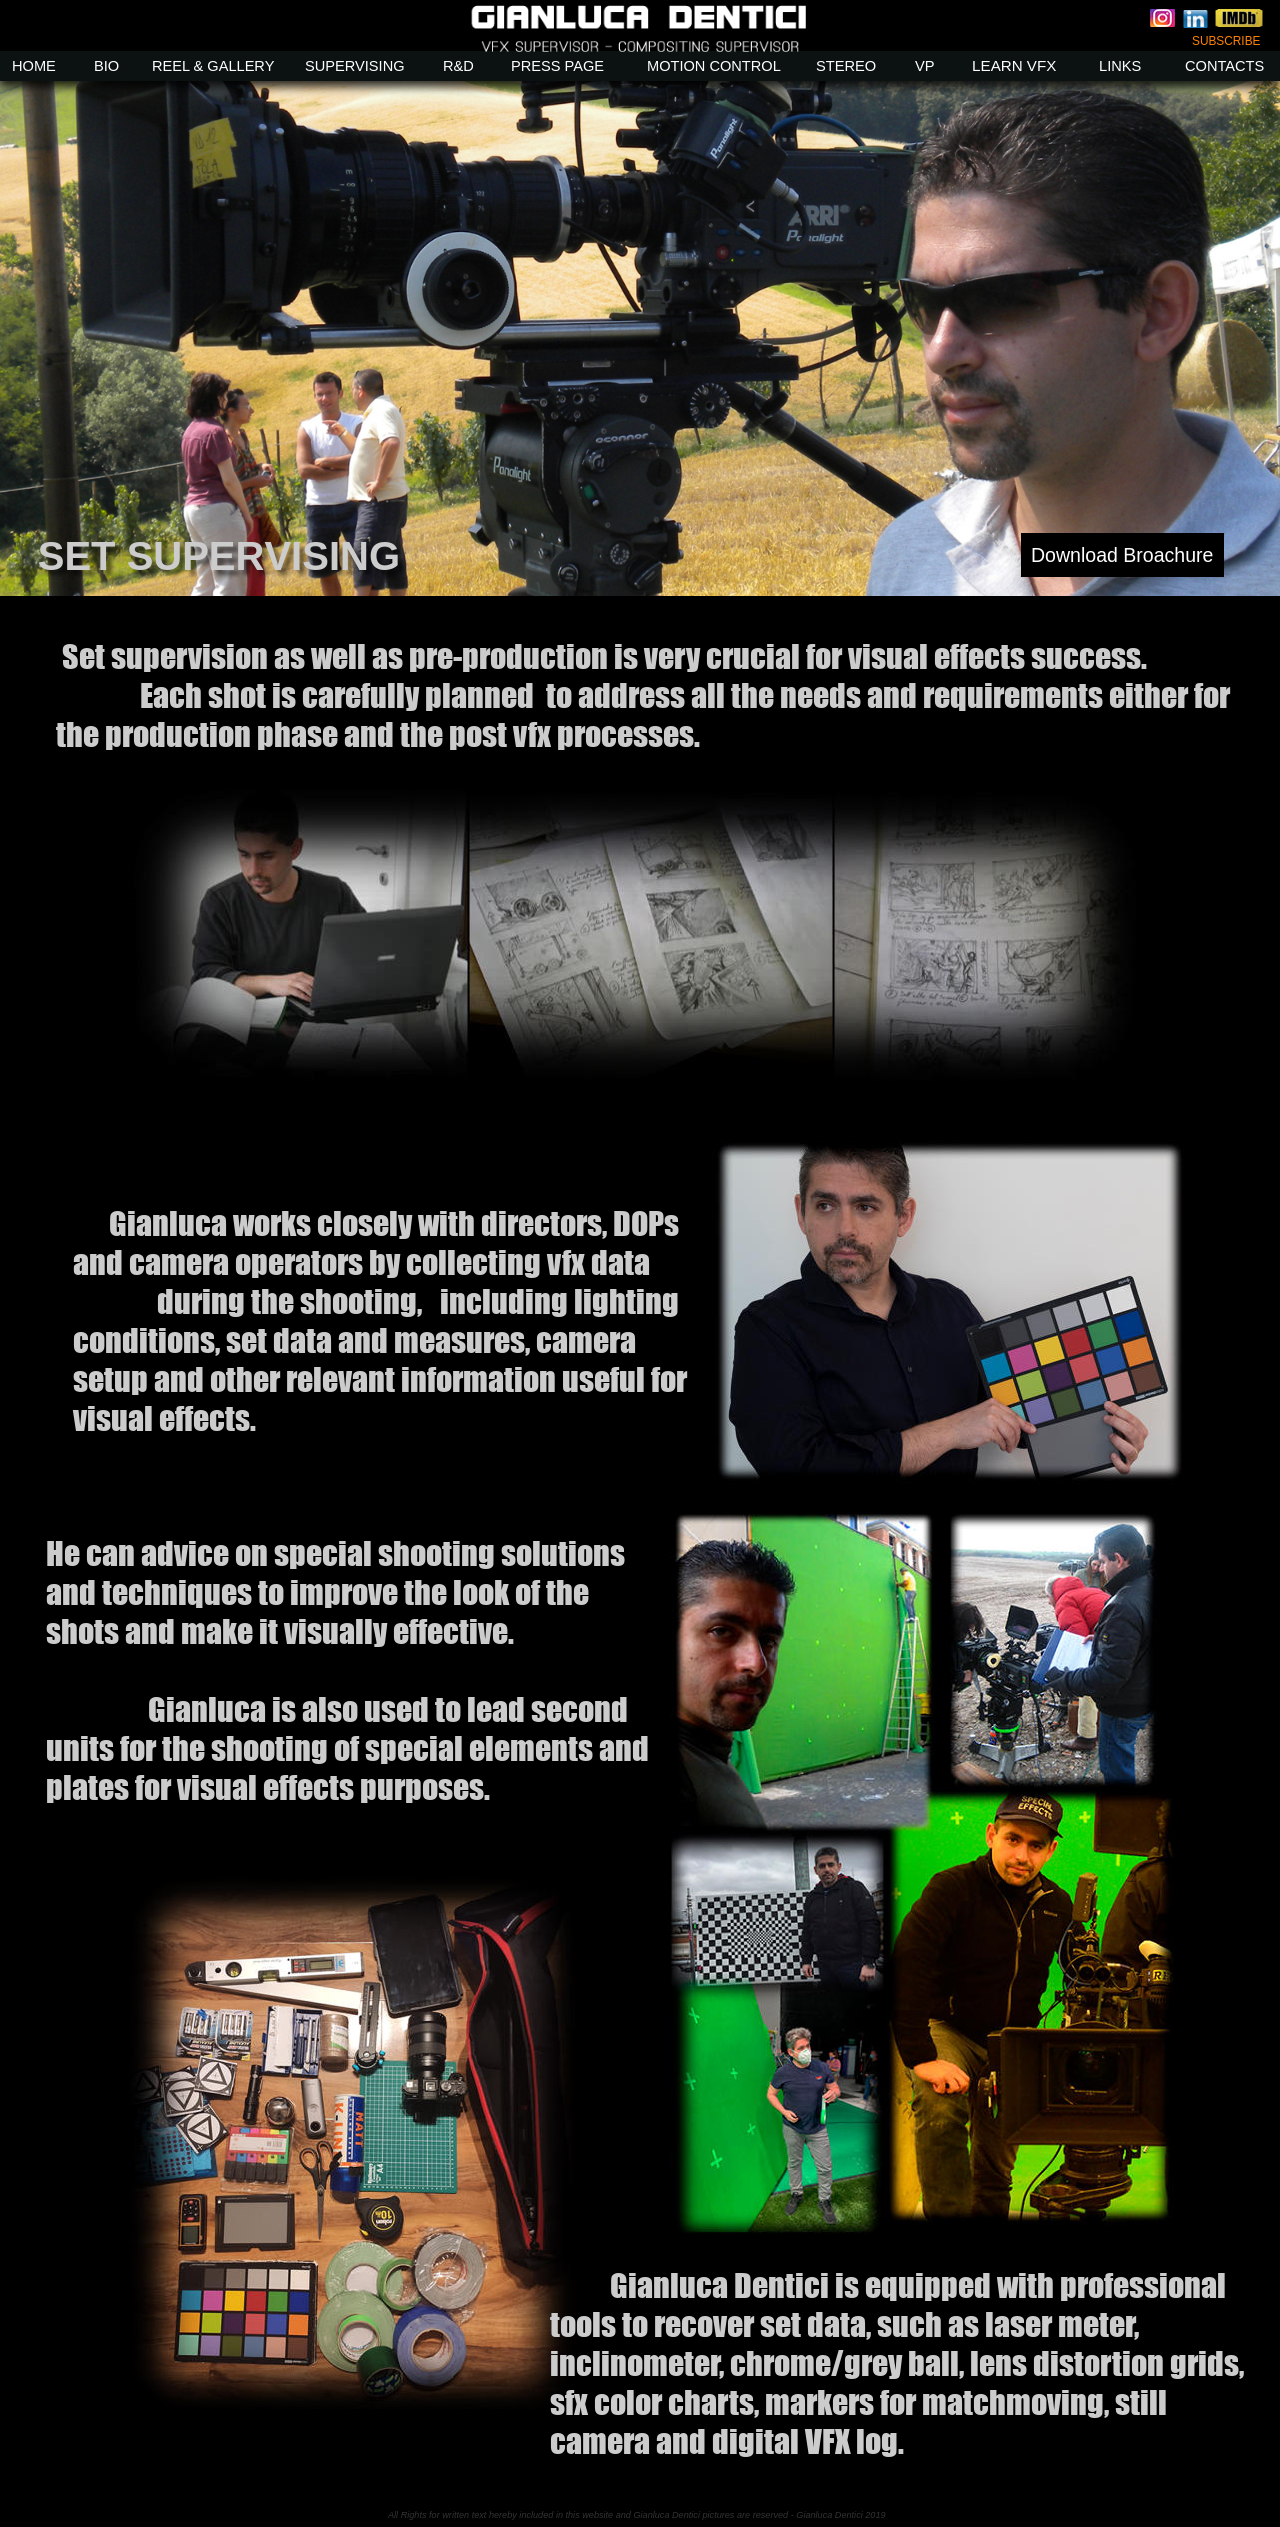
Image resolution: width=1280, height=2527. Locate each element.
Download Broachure (1122, 555)
